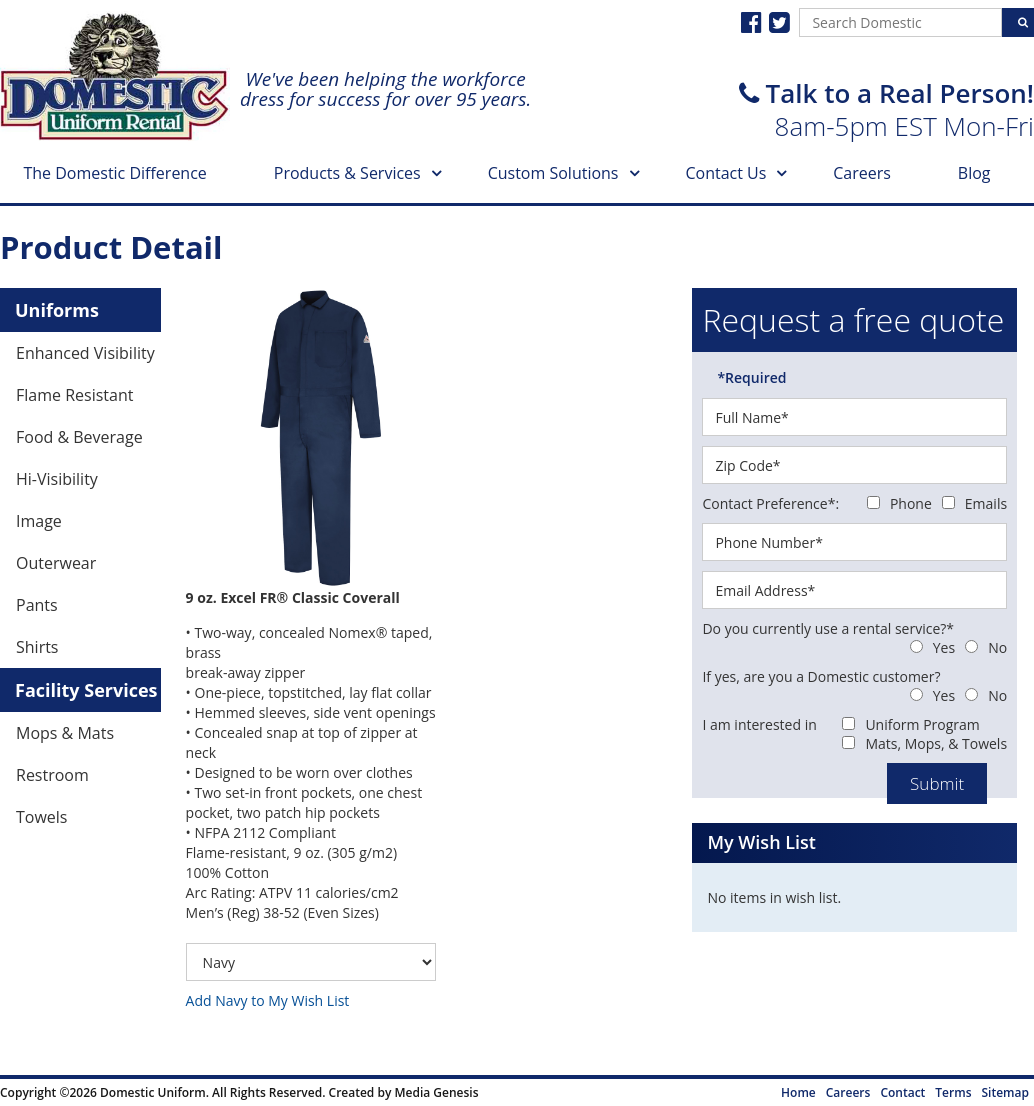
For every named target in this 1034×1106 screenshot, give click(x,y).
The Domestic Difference (114, 173)
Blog (974, 173)
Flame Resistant (74, 395)
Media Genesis (436, 1092)
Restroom (52, 775)
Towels (41, 817)
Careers (862, 173)
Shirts (37, 647)
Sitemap (1005, 1092)
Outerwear (56, 563)
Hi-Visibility (57, 479)
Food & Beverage (79, 437)
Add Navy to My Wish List (268, 1000)
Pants (37, 605)
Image (39, 521)
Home (798, 1092)
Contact (902, 1092)
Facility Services (86, 690)
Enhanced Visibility (85, 353)
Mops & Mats (65, 733)
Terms (953, 1092)
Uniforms (57, 310)
